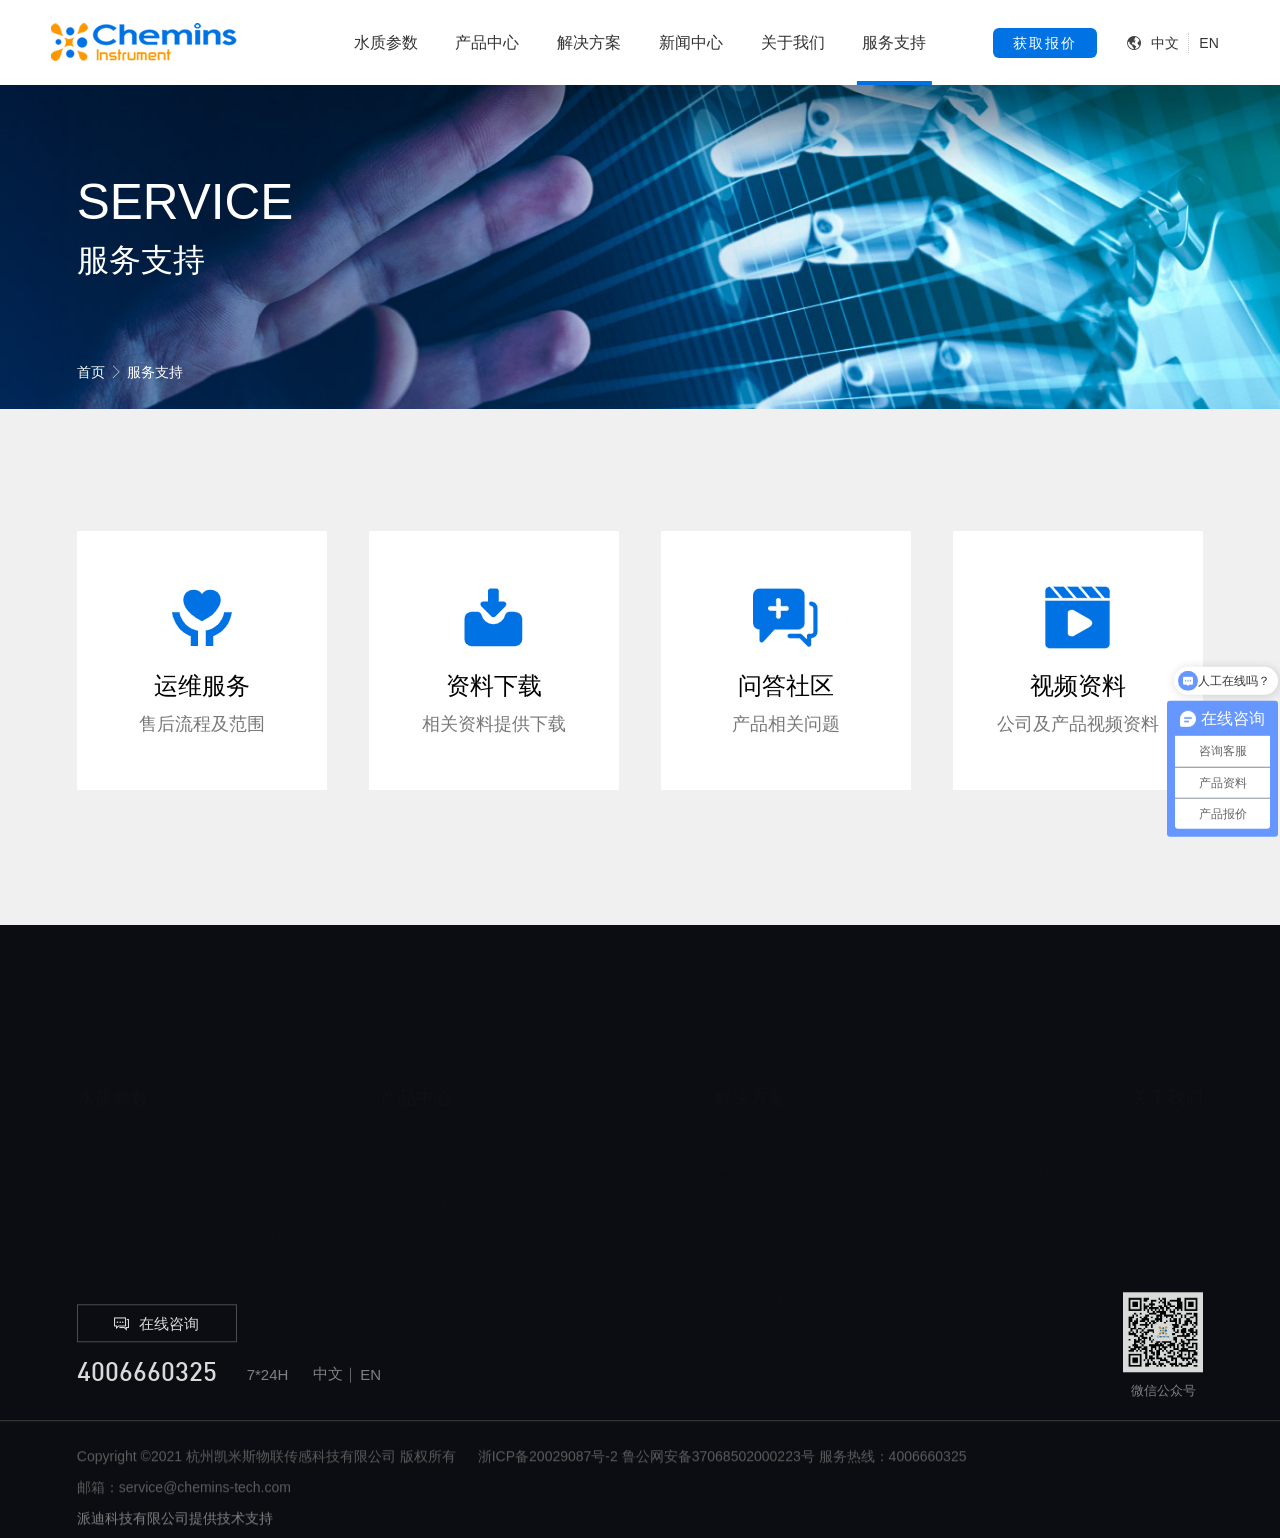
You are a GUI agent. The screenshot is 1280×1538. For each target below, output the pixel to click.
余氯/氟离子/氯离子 (265, 1096)
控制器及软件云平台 (623, 1096)
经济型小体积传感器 (443, 1158)
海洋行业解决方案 (770, 1250)
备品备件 (233, 1250)
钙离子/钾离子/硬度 (265, 1219)
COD (92, 1127)
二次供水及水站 (429, 1250)
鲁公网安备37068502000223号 (718, 1493)
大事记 (1152, 1189)
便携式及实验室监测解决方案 (1013, 1127)
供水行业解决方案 (770, 1158)
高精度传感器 (422, 1127)
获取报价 (1045, 43)
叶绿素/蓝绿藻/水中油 (272, 1127)
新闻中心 (691, 42)
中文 (1165, 43)
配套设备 (588, 1189)
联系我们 (1159, 1219)
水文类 (581, 1127)
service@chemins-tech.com (205, 1524)
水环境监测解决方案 (777, 1096)
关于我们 (793, 42)
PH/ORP (104, 1189)
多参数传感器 (422, 1189)
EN (1208, 43)
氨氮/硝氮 (107, 1219)
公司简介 (1159, 1096)
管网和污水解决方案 (777, 1127)
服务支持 (894, 42)
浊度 (219, 1158)
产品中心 (487, 42)
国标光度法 (415, 1219)
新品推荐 (408, 1096)
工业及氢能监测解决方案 (791, 1219)
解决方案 (589, 42)
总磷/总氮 (107, 1250)
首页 (91, 372)
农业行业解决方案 (770, 1189)
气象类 (581, 1158)
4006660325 (147, 1411)
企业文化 (1159, 1127)
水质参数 (386, 42)
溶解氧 (98, 1096)
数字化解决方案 (971, 1096)
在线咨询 (156, 1360)
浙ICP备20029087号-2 (548, 1493)
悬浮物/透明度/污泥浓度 (279, 1189)
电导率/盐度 (114, 1158)
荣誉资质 (1159, 1158)
